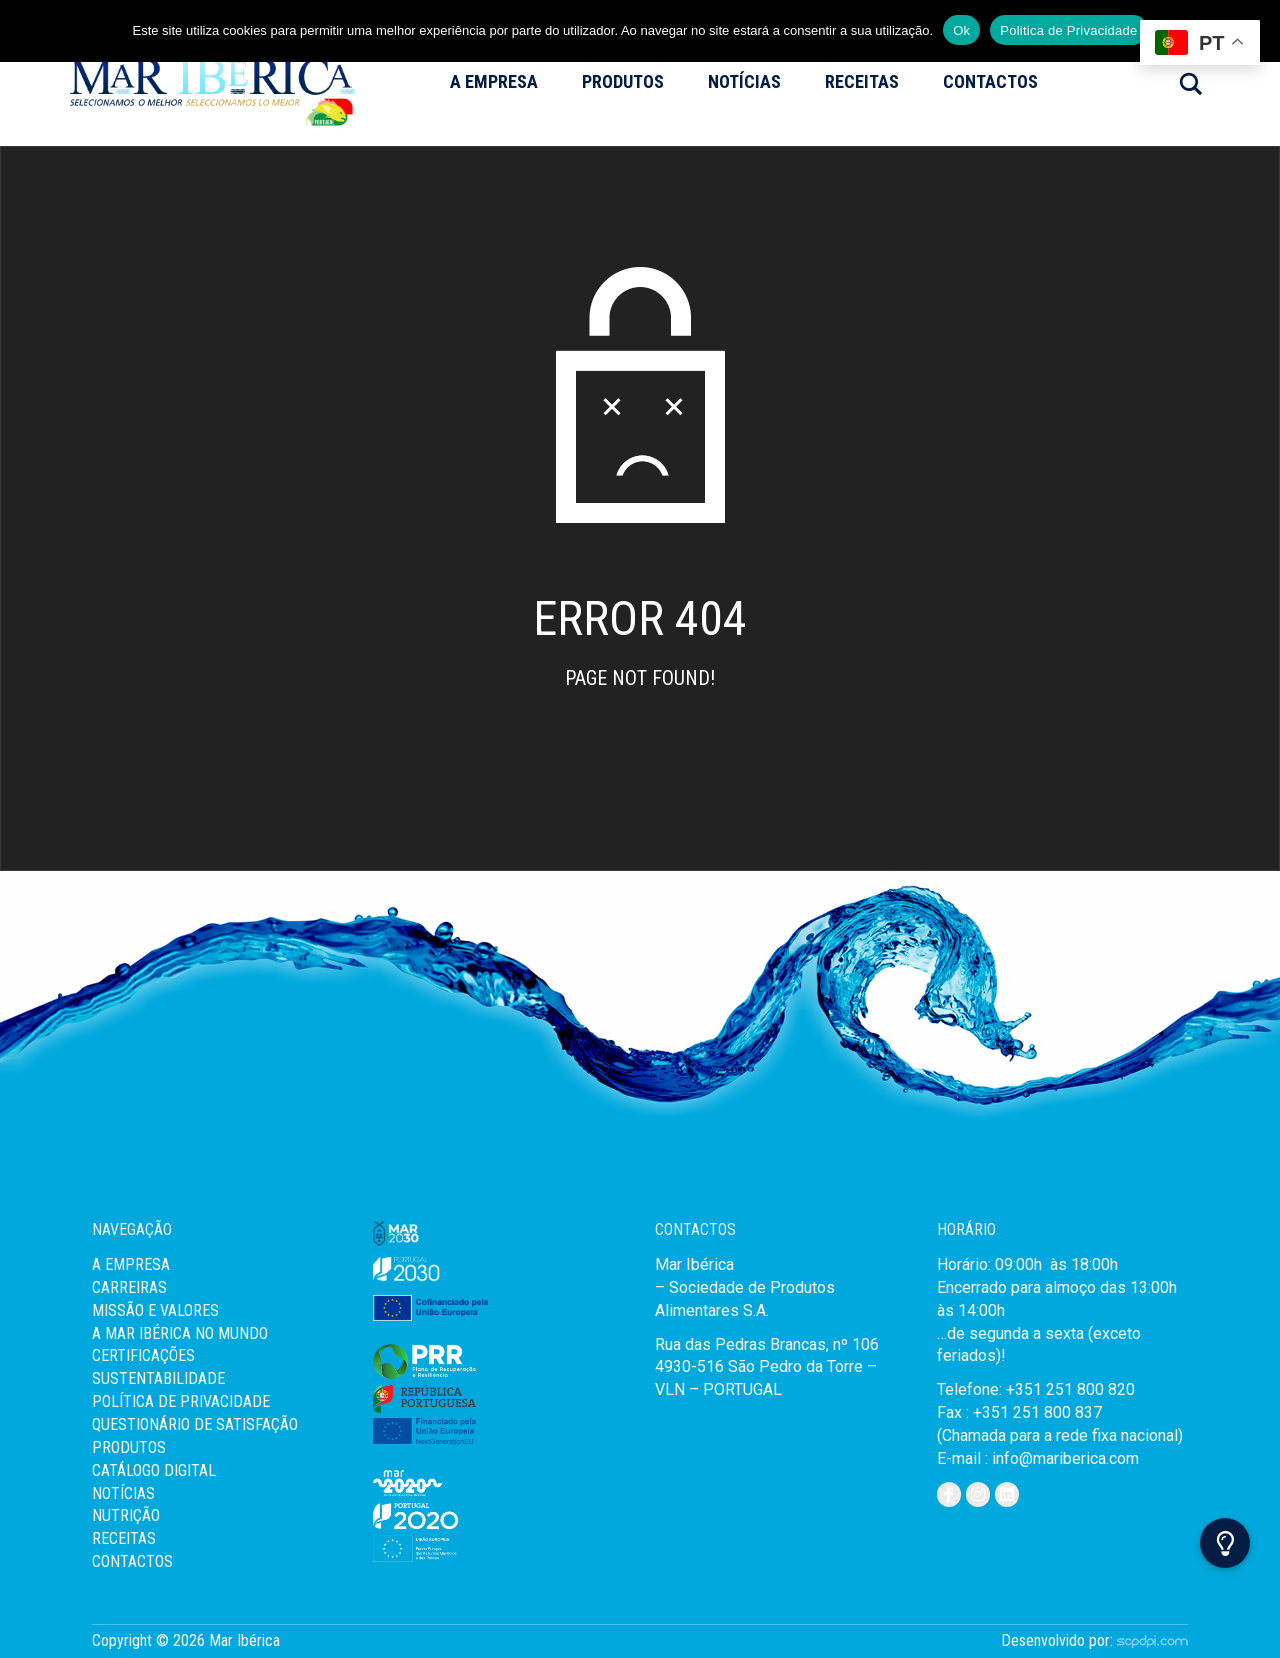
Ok (961, 30)
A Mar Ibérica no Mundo (180, 1333)
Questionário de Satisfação (195, 1424)
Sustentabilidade (158, 1378)
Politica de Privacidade (1068, 30)
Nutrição (126, 1515)
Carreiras (129, 1287)
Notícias (744, 81)
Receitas (862, 81)
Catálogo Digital (154, 1470)
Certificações (143, 1355)
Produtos (623, 81)
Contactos (990, 81)
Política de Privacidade (181, 1401)
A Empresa (494, 81)
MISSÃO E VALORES (155, 1310)
